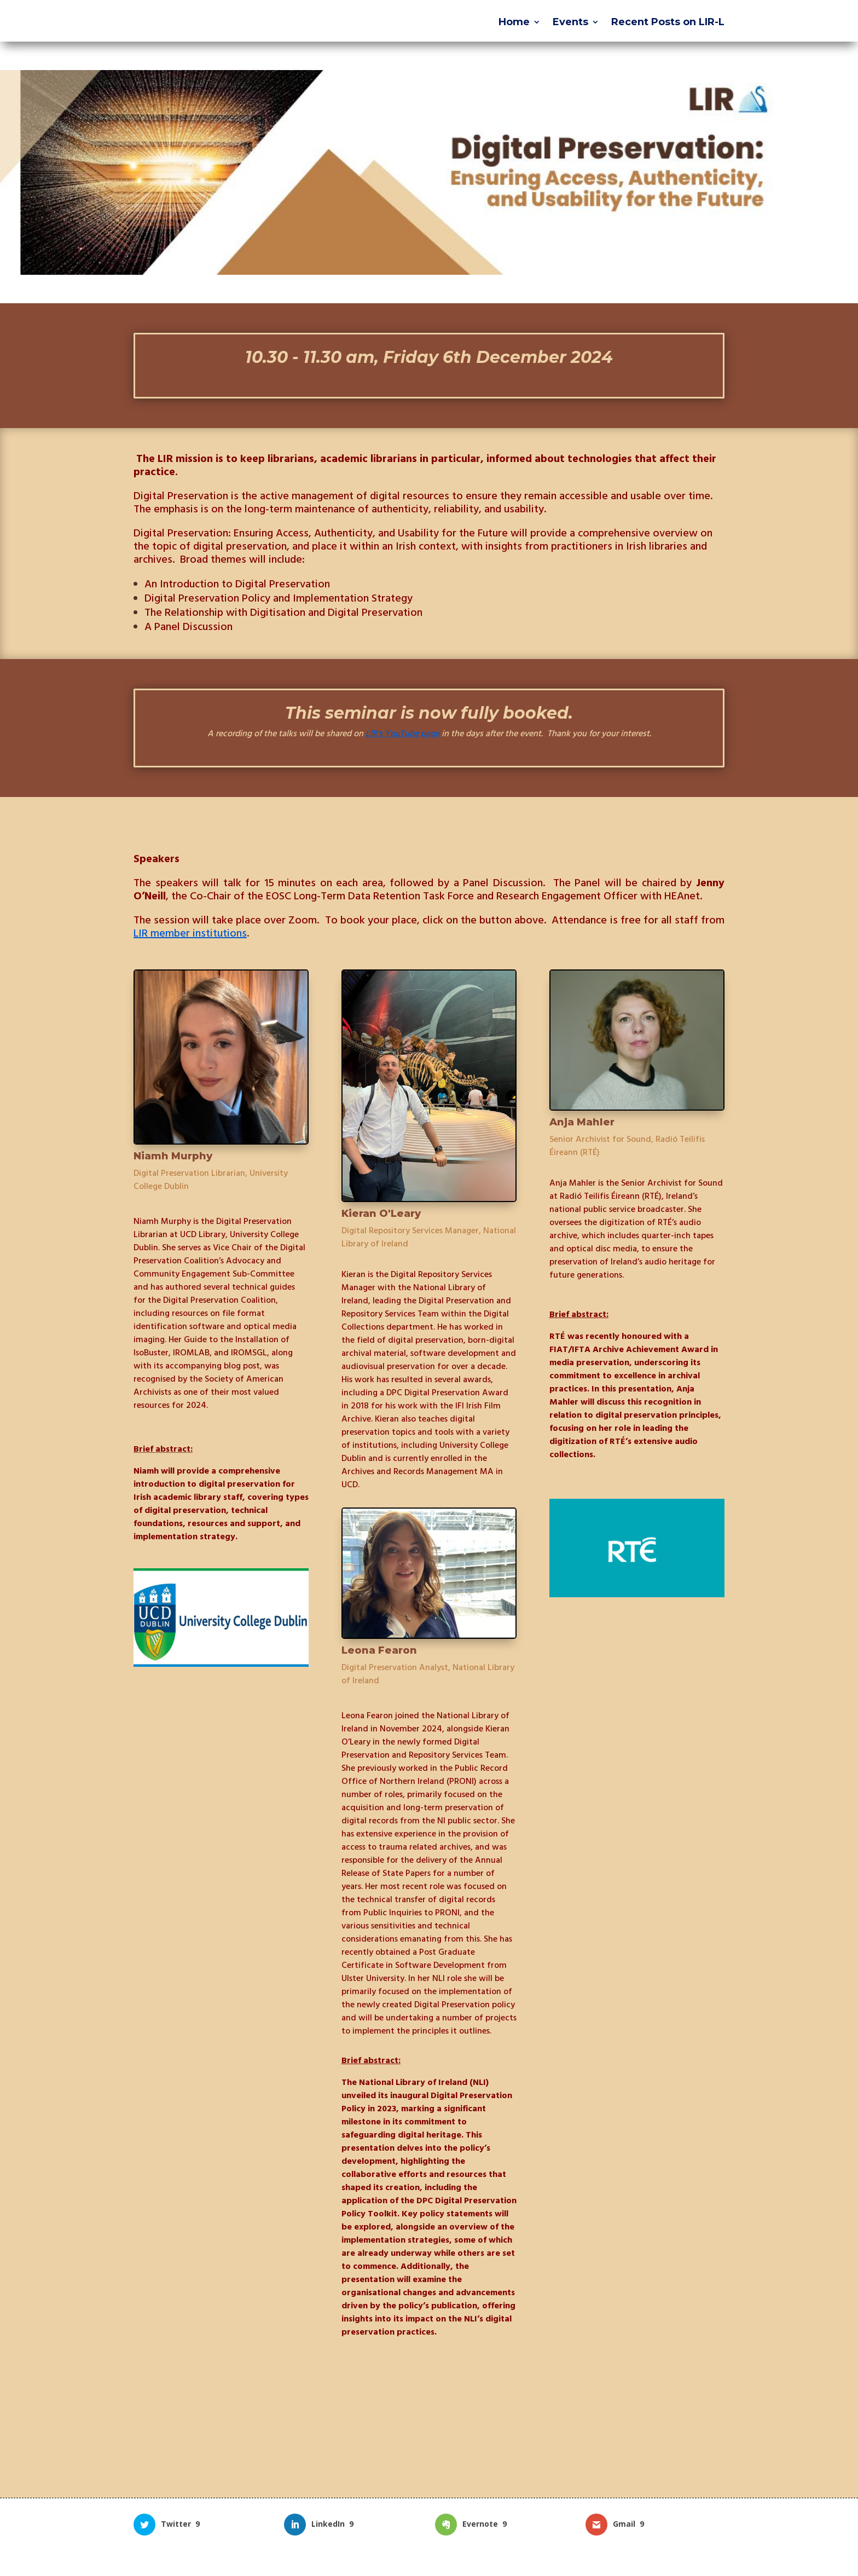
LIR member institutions (190, 933)
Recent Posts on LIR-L (667, 23)
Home (514, 23)
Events (570, 23)
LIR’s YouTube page (402, 733)
